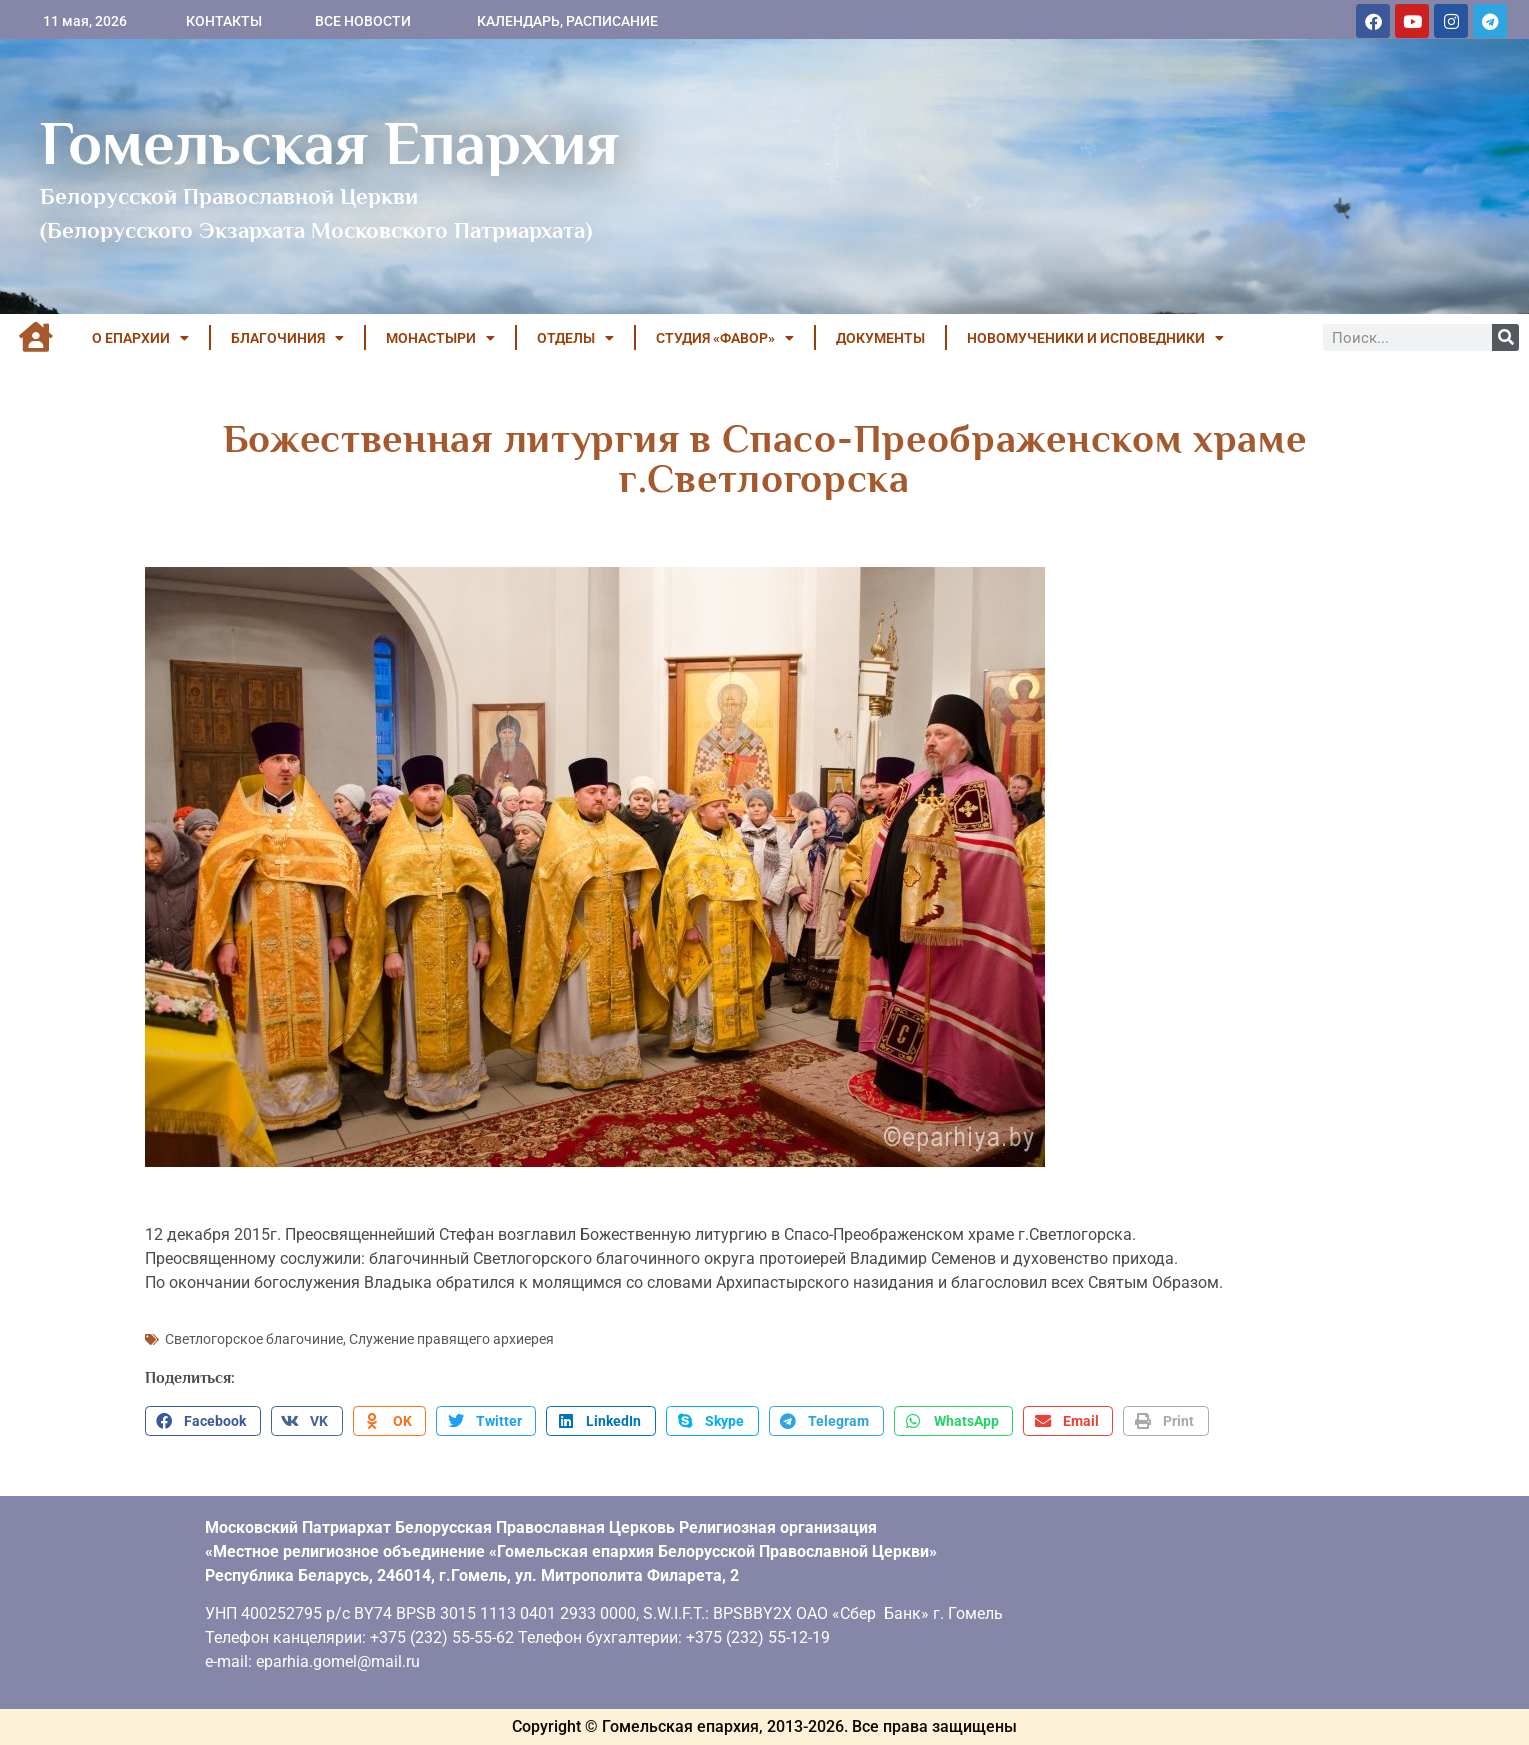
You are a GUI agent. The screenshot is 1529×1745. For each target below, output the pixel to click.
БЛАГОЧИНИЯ (287, 338)
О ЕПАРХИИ (140, 338)
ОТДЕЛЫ (575, 338)
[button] (203, 1421)
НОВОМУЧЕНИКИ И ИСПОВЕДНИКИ (1095, 338)
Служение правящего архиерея (451, 1339)
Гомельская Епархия (329, 143)
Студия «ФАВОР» (725, 338)
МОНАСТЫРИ (440, 338)
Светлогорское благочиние (254, 1339)
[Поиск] (1505, 337)
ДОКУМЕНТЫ (880, 338)
